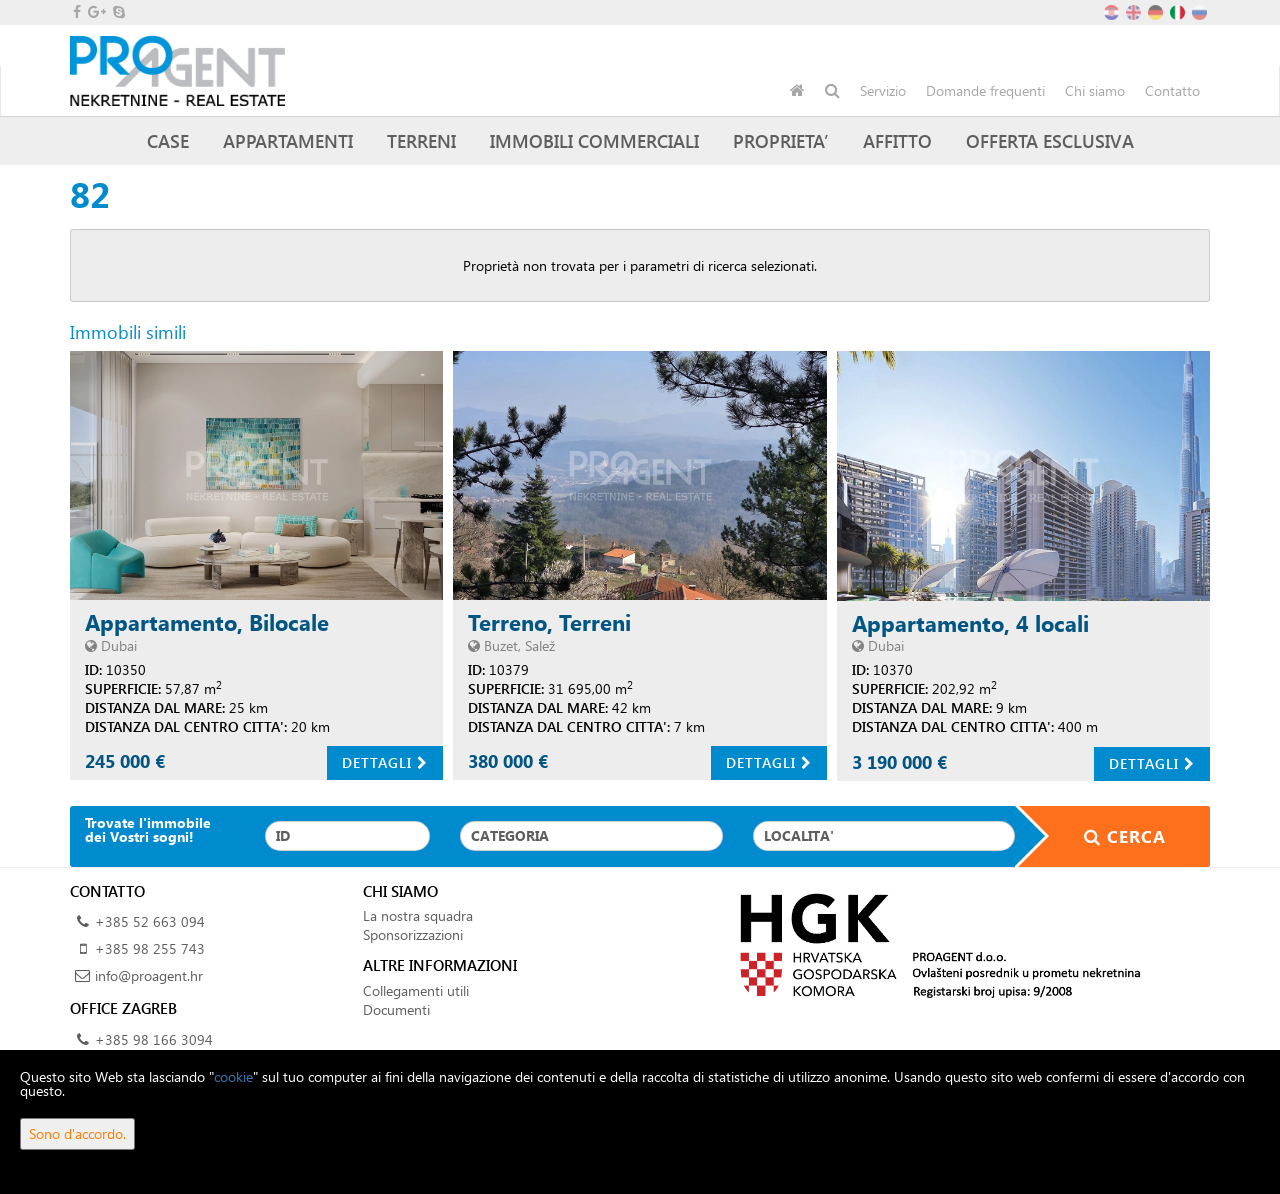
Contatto (1172, 90)
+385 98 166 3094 (154, 1039)
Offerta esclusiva (1050, 140)
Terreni (421, 140)
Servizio (883, 90)
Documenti (396, 1009)
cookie (233, 1076)
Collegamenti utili (416, 990)
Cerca (1112, 836)
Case (168, 140)
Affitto (897, 140)
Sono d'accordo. (77, 1133)
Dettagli (385, 762)
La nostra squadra (418, 915)
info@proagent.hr (149, 975)
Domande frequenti (985, 90)
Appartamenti (288, 140)
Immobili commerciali (594, 140)
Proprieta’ (781, 140)
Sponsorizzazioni (413, 934)
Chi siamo (1095, 90)
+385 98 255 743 (150, 948)
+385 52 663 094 (150, 921)
